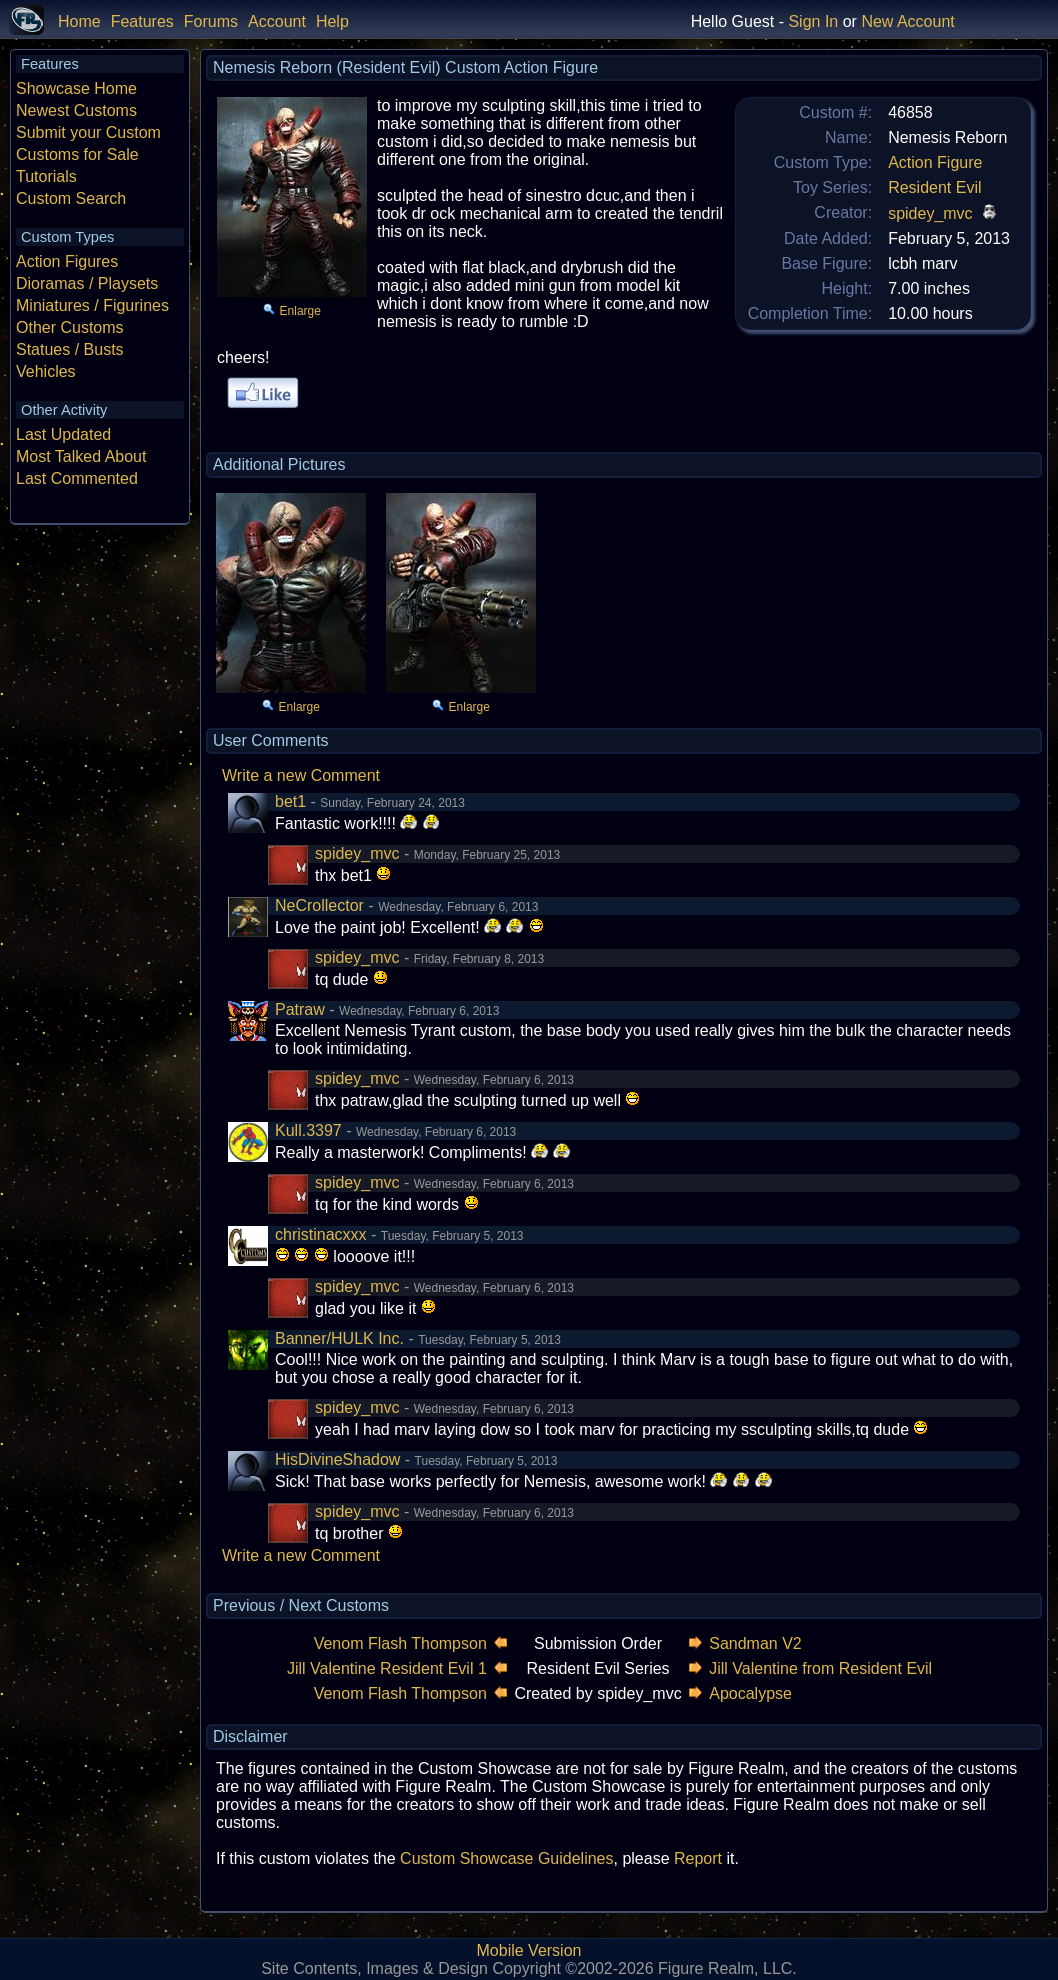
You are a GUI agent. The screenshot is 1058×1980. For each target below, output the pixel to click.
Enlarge (300, 311)
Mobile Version (529, 1950)
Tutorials (46, 176)
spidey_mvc (930, 213)
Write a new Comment (301, 775)
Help (332, 21)
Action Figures (67, 261)
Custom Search (71, 198)
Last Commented (77, 478)
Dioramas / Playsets (87, 283)
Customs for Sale (77, 154)
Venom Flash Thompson (400, 1643)
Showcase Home (76, 88)
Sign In (813, 21)
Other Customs (70, 327)
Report (698, 1858)
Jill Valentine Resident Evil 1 (387, 1668)
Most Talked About (81, 456)
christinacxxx (321, 1234)
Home (79, 21)
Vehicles (46, 371)
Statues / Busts (70, 349)
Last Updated (63, 434)
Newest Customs (76, 110)
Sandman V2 (755, 1643)
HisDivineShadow (337, 1459)
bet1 (290, 801)
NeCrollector (319, 905)
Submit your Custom (88, 132)
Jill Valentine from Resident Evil (820, 1668)
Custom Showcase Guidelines (506, 1858)
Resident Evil (934, 187)
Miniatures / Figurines (92, 305)
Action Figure (935, 162)
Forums (211, 21)
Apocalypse (750, 1693)
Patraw (300, 1009)
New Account (907, 21)
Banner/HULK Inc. (339, 1338)
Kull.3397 (308, 1130)
